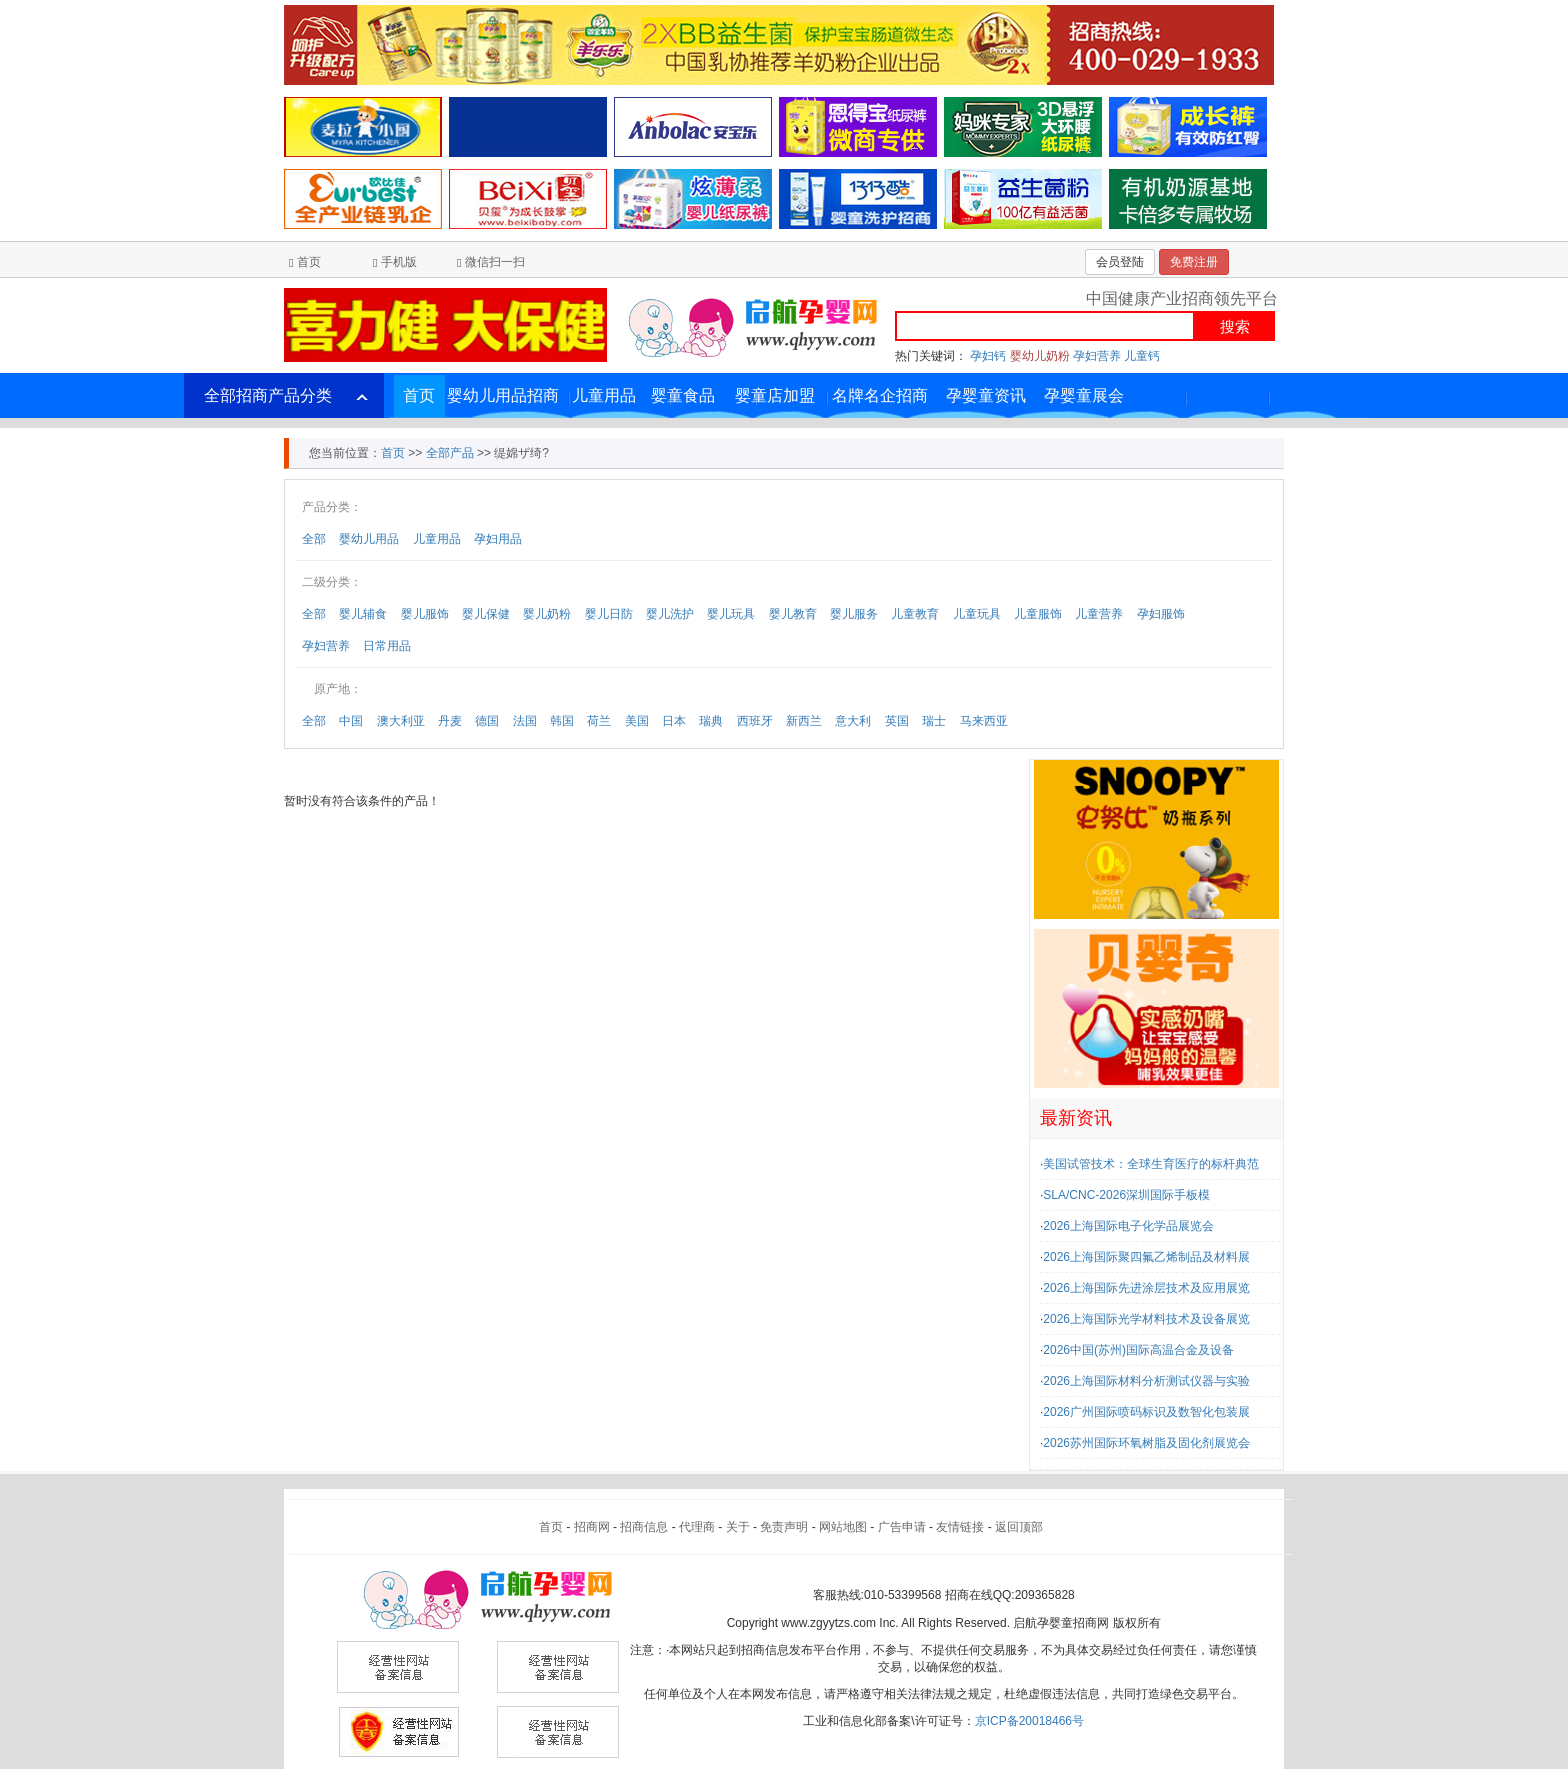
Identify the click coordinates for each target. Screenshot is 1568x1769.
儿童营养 (1099, 614)
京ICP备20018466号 (1029, 1721)
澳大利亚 (401, 721)
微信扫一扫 (495, 262)
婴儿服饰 (425, 614)
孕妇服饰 (1161, 614)
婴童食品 (683, 395)
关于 (738, 1527)
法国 (525, 721)
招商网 (592, 1527)
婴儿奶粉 (547, 614)
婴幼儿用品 (369, 539)
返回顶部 (1019, 1527)
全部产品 (450, 453)
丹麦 (450, 721)
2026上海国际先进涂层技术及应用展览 (1146, 1288)
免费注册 (1194, 262)
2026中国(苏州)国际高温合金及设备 (1138, 1350)
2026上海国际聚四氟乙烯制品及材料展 (1146, 1257)
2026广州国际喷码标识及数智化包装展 (1146, 1412)
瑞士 (934, 721)
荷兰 (599, 721)
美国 (637, 721)
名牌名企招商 (880, 395)
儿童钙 (1142, 356)
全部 (314, 539)
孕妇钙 (988, 356)
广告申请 (902, 1527)
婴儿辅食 (363, 614)
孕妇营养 (1097, 356)
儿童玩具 (977, 614)
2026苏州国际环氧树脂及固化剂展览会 (1146, 1443)
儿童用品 (604, 395)
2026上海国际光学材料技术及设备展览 (1146, 1319)
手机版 (399, 262)
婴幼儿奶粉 (1040, 356)
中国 (351, 721)
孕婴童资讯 (986, 395)
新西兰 (804, 721)
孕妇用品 (498, 539)
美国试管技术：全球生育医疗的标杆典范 (1151, 1164)
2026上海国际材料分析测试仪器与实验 (1146, 1381)
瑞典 (711, 721)
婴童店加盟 (775, 395)
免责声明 (784, 1527)
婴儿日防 (609, 614)
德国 (487, 721)
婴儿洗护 (670, 614)
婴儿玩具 (731, 614)
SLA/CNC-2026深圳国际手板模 (1126, 1195)
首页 (309, 262)
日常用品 (387, 646)
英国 (897, 721)
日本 (674, 721)
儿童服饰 (1038, 614)
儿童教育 (915, 614)
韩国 (562, 721)
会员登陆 (1120, 262)
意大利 (853, 721)
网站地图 (843, 1527)
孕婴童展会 (1084, 395)
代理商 (697, 1527)
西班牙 (755, 721)
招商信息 (644, 1527)
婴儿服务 (854, 614)
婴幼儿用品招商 (503, 395)
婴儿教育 (793, 614)
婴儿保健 (486, 614)
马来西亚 (984, 721)
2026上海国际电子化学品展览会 (1128, 1226)
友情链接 (960, 1527)
